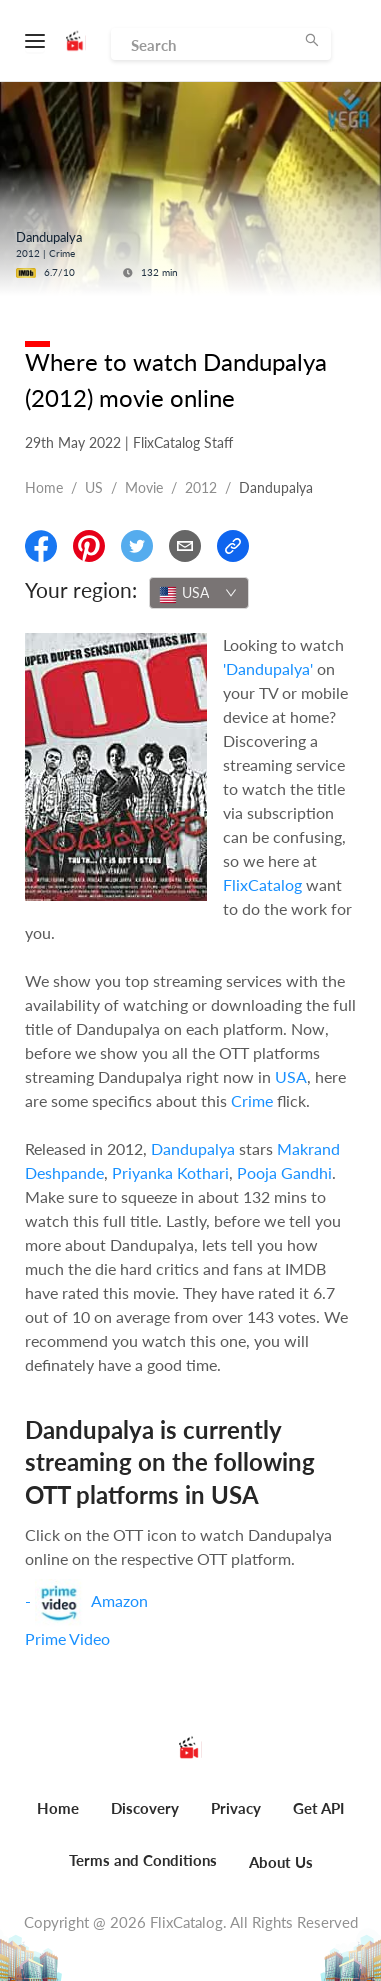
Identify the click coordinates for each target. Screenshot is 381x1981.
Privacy (236, 1808)
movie (144, 487)
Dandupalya (193, 1148)
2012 (201, 487)
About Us (281, 1862)
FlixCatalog (262, 884)
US (94, 487)
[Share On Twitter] (137, 546)
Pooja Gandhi (284, 1172)
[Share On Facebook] (41, 546)
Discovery (145, 1808)
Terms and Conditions (143, 1860)
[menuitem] (58, 1819)
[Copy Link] (233, 546)
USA (291, 1076)
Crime (252, 1100)
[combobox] (199, 593)
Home (44, 487)
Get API (318, 1808)
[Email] (185, 546)
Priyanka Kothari (170, 1172)
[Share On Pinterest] (89, 546)
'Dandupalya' (268, 668)
